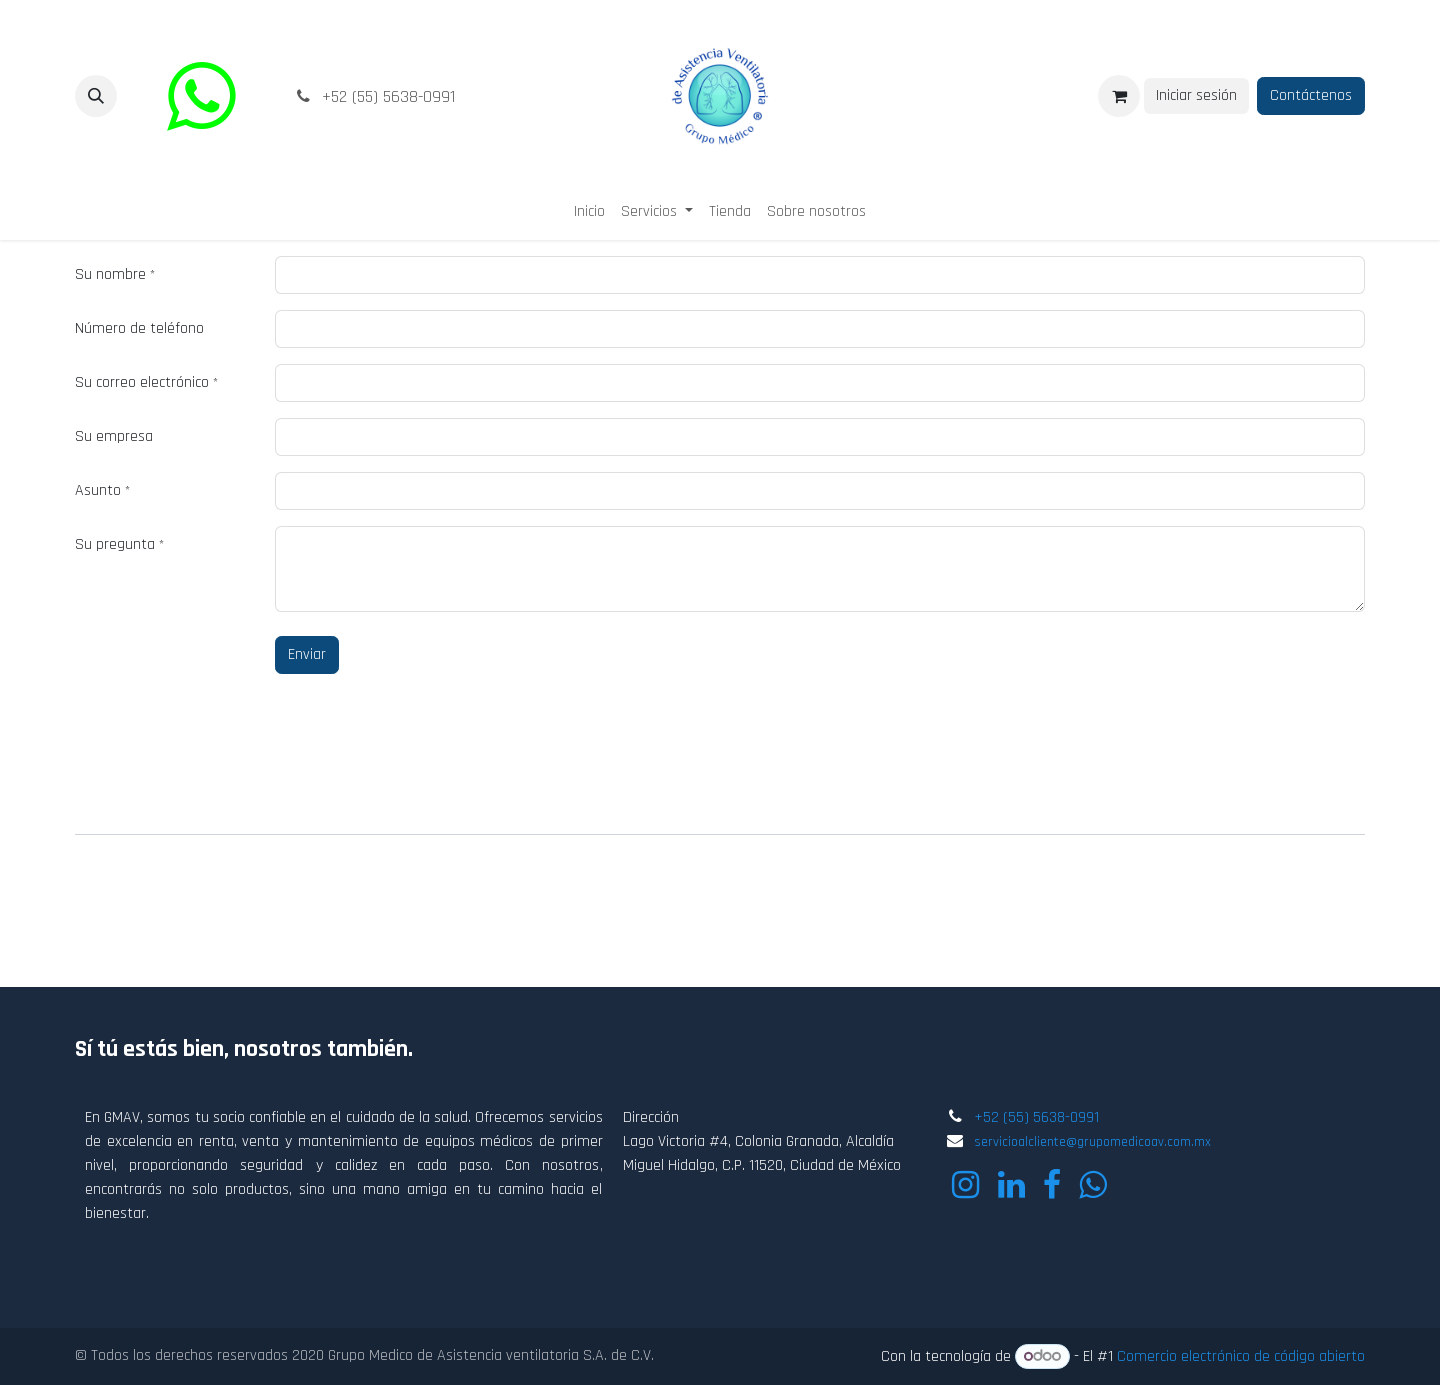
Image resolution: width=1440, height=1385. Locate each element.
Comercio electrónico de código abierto (1241, 1356)
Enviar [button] (307, 654)
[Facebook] (1052, 1185)
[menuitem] (589, 212)
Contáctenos (1311, 95)
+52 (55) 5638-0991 (1036, 1117)
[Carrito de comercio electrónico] (1119, 96)
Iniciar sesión (1196, 95)
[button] (96, 96)
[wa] (201, 96)
